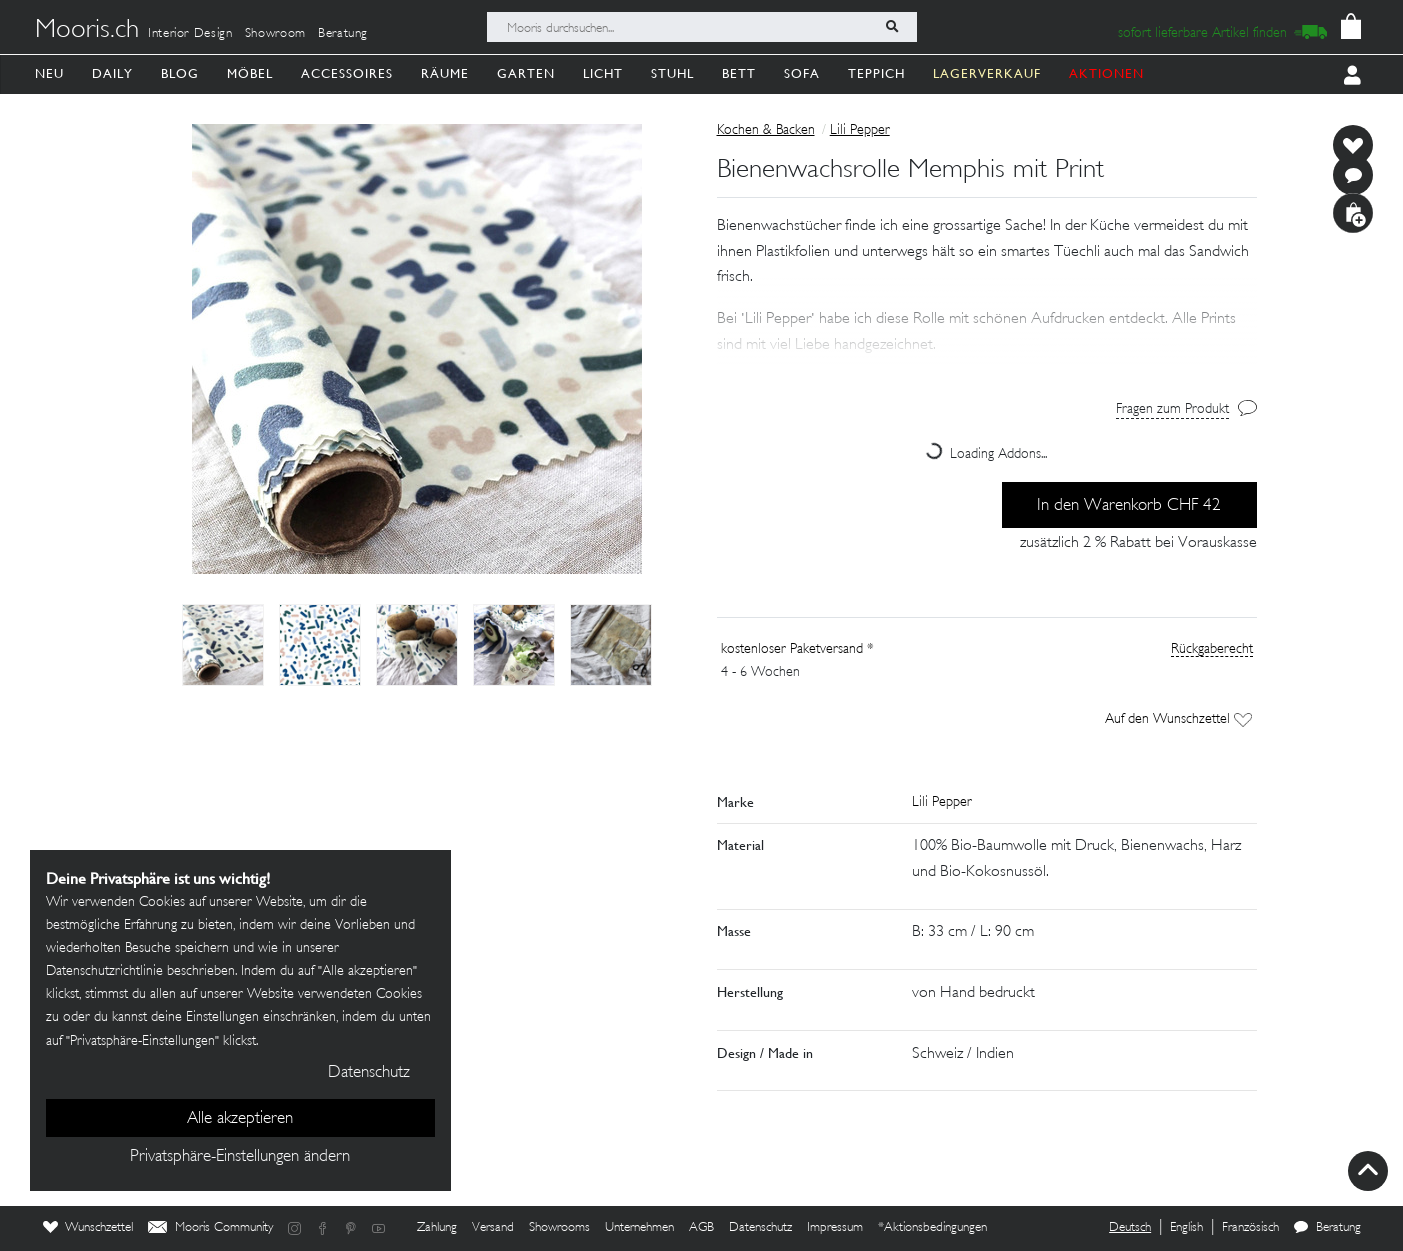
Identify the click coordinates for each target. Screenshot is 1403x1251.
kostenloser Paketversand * (797, 649)
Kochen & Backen (766, 130)
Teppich (876, 73)
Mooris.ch (87, 31)
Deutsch (1130, 1228)
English (1186, 1228)
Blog (180, 73)
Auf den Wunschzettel (1178, 719)
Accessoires (347, 73)
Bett (739, 73)
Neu (49, 73)
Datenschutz (760, 1228)
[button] (987, 319)
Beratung (343, 34)
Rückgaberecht (1212, 649)
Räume (445, 73)
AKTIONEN (1106, 73)
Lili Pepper (860, 130)
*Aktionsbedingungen (932, 1228)
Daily (112, 73)
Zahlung (437, 1228)
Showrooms (559, 1228)
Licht (603, 73)
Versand (493, 1228)
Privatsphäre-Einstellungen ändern (240, 1157)
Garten (526, 73)
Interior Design (190, 34)
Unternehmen (639, 1228)
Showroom (275, 34)
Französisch (1250, 1228)
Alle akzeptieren (240, 1119)
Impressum (835, 1228)
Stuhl (672, 73)
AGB (701, 1228)
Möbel (250, 73)
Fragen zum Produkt (1172, 409)
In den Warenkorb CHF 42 (1129, 506)
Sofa (802, 73)
